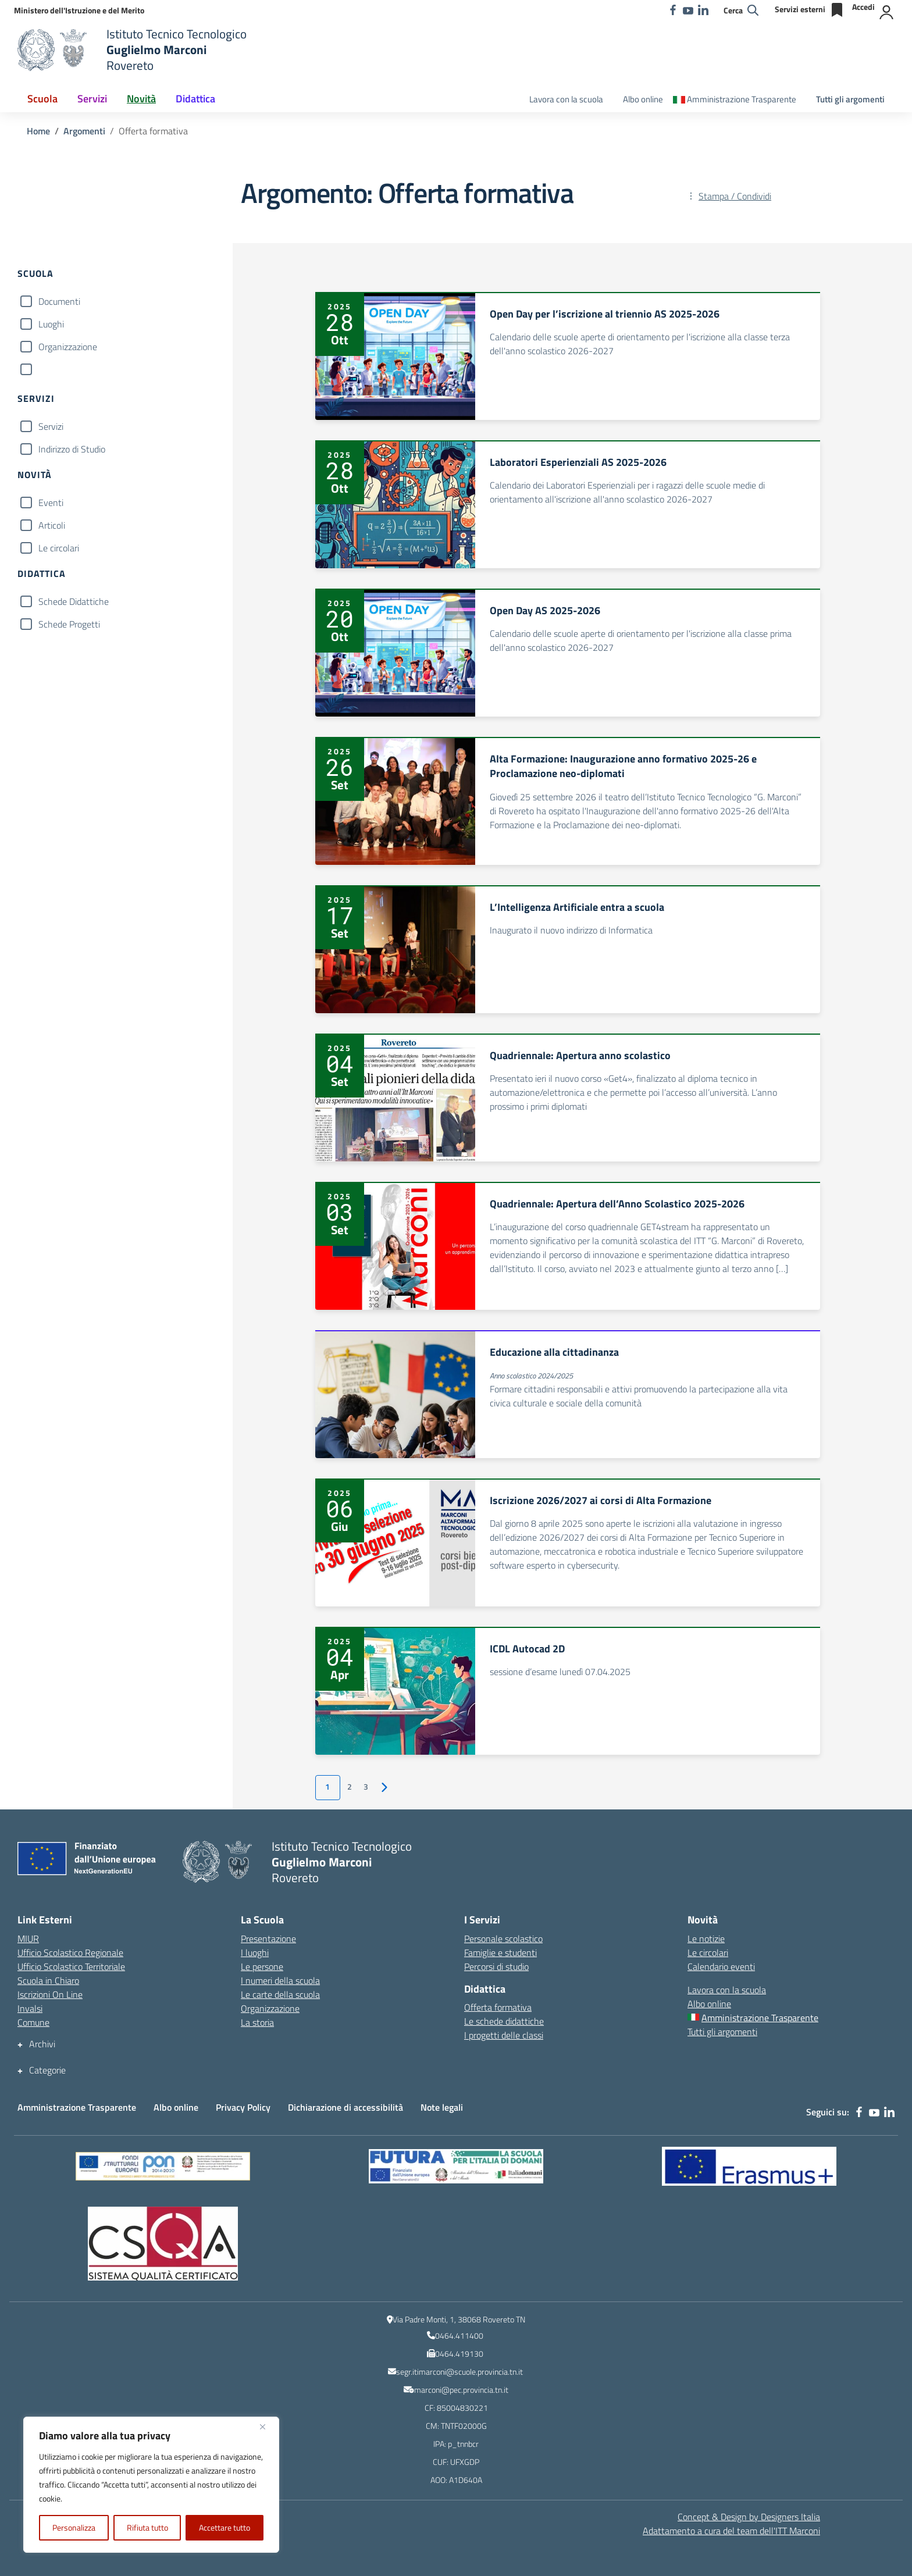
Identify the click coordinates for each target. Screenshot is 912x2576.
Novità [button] (141, 98)
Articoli (51, 525)
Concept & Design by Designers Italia (749, 2517)
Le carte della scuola (280, 1994)
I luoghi (255, 1952)
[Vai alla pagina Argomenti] (84, 131)
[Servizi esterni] (810, 9)
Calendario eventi (721, 1966)
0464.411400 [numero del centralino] (459, 2335)
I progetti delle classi (503, 2035)
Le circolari (58, 548)
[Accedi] (873, 10)
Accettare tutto (224, 2527)
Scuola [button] (42, 98)
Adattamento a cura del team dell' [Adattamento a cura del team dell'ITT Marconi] (731, 2531)
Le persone (262, 1966)
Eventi (50, 503)
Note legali (442, 2107)
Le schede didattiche (504, 2021)
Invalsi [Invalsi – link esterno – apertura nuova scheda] (29, 2008)
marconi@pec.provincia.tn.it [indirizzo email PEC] (461, 2389)
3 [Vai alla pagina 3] (366, 1786)
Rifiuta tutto (147, 2527)
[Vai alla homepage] (54, 50)
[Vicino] (267, 2427)
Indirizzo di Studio (71, 449)
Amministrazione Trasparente (76, 2107)
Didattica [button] (195, 98)
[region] (151, 2485)
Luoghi (51, 324)
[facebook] (673, 10)
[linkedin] (703, 10)
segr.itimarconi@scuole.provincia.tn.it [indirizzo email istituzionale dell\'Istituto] (459, 2371)
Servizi (50, 426)
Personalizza (73, 2527)
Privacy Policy (243, 2107)
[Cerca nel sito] (741, 10)
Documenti (59, 301)
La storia (257, 2022)
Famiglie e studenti (500, 1952)
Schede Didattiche (73, 601)
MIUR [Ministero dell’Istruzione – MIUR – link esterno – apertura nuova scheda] (28, 1939)
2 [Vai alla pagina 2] (349, 1786)
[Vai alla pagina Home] (38, 131)
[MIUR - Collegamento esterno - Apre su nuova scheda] (79, 10)
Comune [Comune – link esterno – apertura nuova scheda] (33, 2022)
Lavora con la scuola (566, 99)
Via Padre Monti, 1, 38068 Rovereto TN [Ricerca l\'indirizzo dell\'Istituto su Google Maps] (459, 2319)
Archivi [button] (42, 2044)
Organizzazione (67, 347)
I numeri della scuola (280, 1980)
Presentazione (268, 1939)
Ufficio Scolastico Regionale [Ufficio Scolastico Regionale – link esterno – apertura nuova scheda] (70, 1952)
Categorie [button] (47, 2070)
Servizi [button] (92, 98)
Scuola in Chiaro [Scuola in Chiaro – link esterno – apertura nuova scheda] (48, 1980)
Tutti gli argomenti (850, 99)
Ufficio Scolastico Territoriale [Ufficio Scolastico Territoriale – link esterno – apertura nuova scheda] (71, 1966)
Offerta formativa (498, 2007)
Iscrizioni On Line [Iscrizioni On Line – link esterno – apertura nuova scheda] (50, 1994)
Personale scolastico (503, 1939)
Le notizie (706, 1939)
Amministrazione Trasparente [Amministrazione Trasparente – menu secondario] (741, 99)
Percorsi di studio (496, 1966)
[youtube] (688, 10)
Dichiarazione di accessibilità (345, 2107)
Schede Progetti (69, 624)
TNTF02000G (464, 2426)
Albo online (643, 99)
